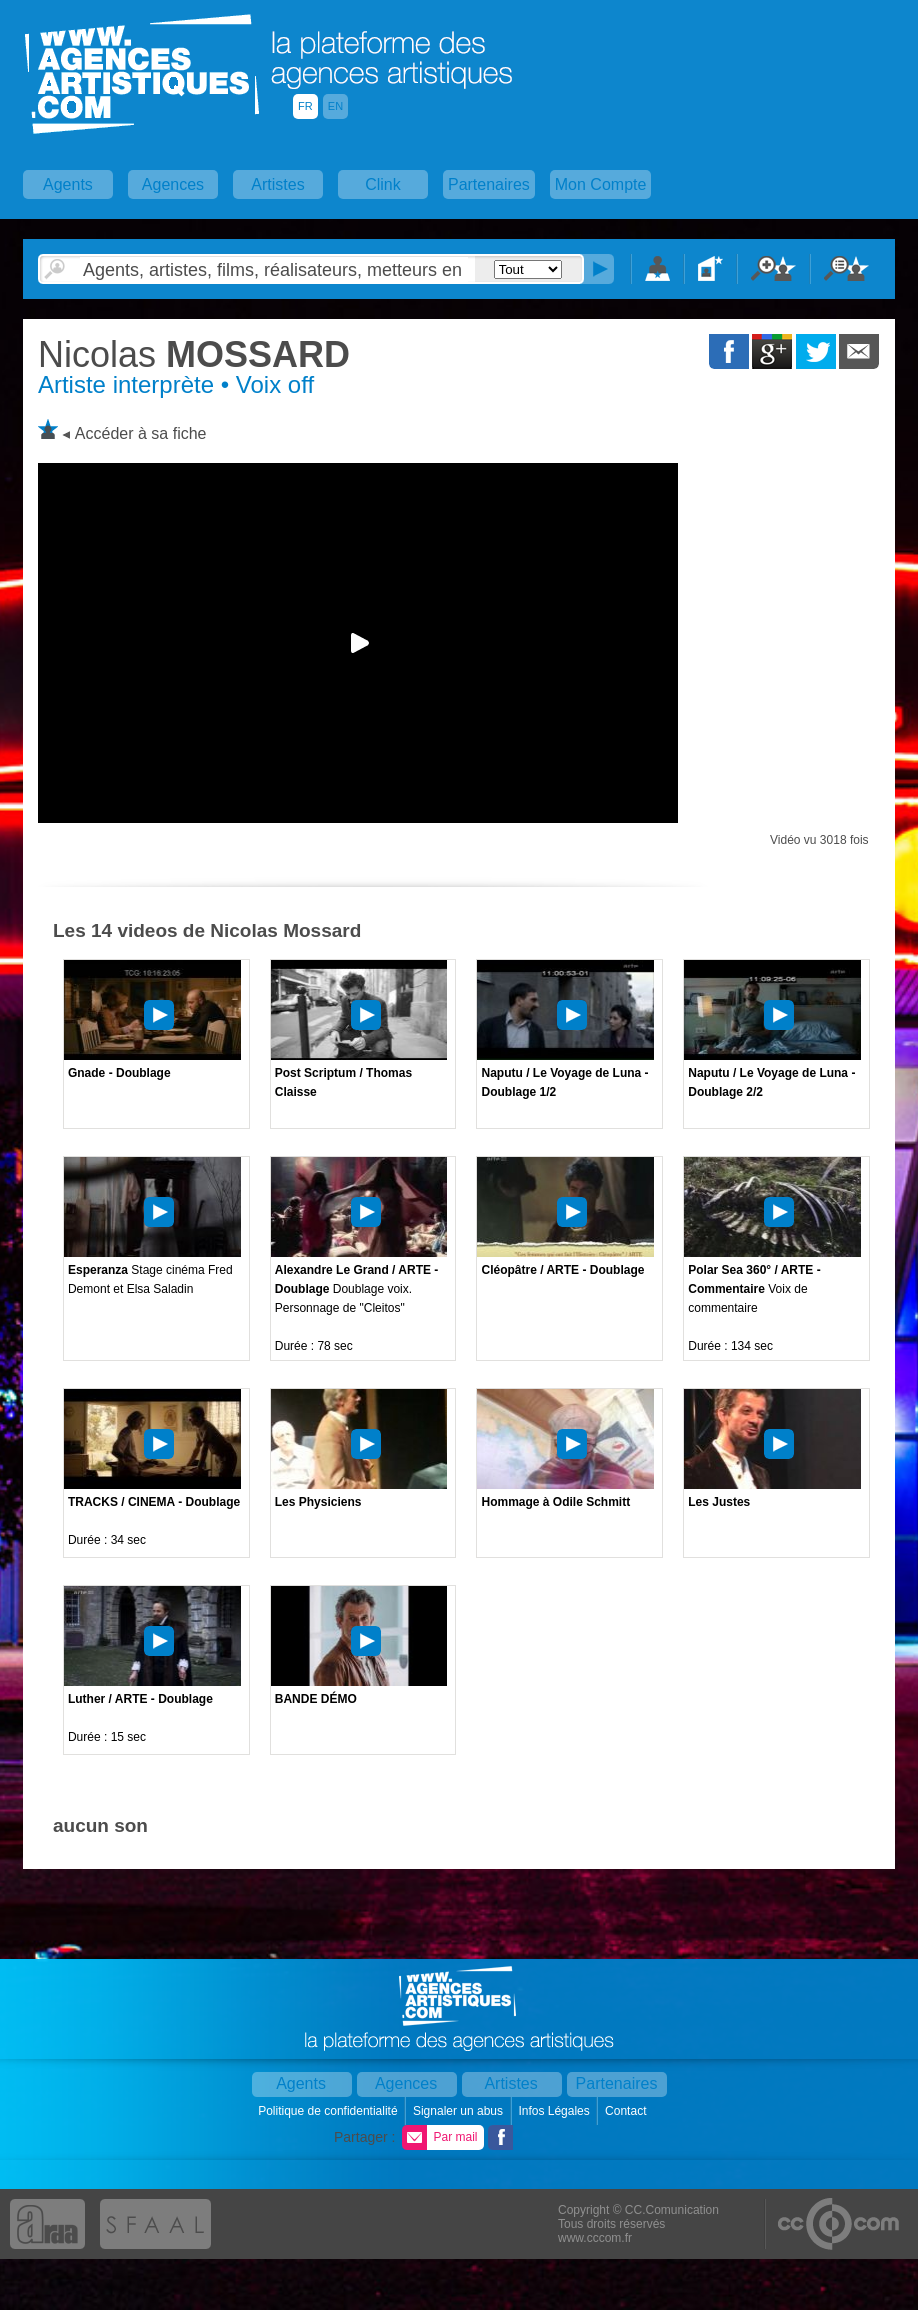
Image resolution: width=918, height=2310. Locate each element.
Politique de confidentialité (329, 2111)
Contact (627, 2111)
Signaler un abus (459, 2111)
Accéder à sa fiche (141, 433)
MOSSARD (194, 354)
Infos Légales (555, 2111)
